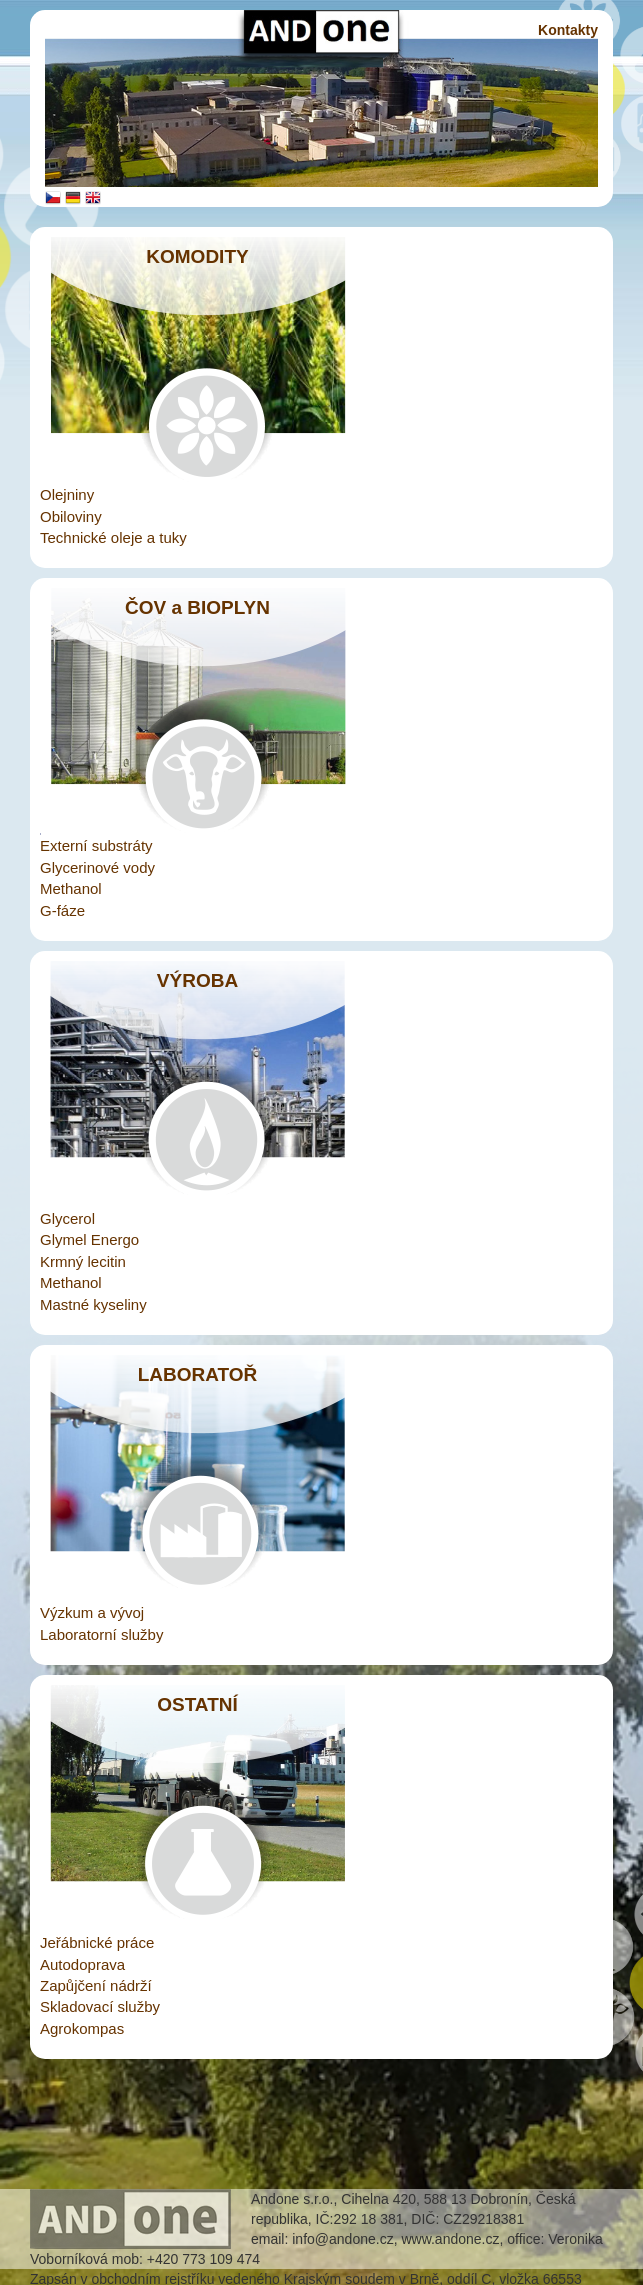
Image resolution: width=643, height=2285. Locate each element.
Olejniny (67, 494)
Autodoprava (82, 1964)
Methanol (71, 888)
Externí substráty (96, 845)
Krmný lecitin (83, 1261)
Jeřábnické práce (97, 1942)
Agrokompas (82, 2028)
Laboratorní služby (101, 1634)
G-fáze (62, 910)
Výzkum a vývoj (92, 1612)
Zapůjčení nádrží (96, 1985)
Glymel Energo (89, 1239)
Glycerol (67, 1218)
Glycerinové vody (97, 867)
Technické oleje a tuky (113, 537)
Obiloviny (71, 516)
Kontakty (568, 30)
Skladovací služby (100, 2006)
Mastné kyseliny (93, 1304)
